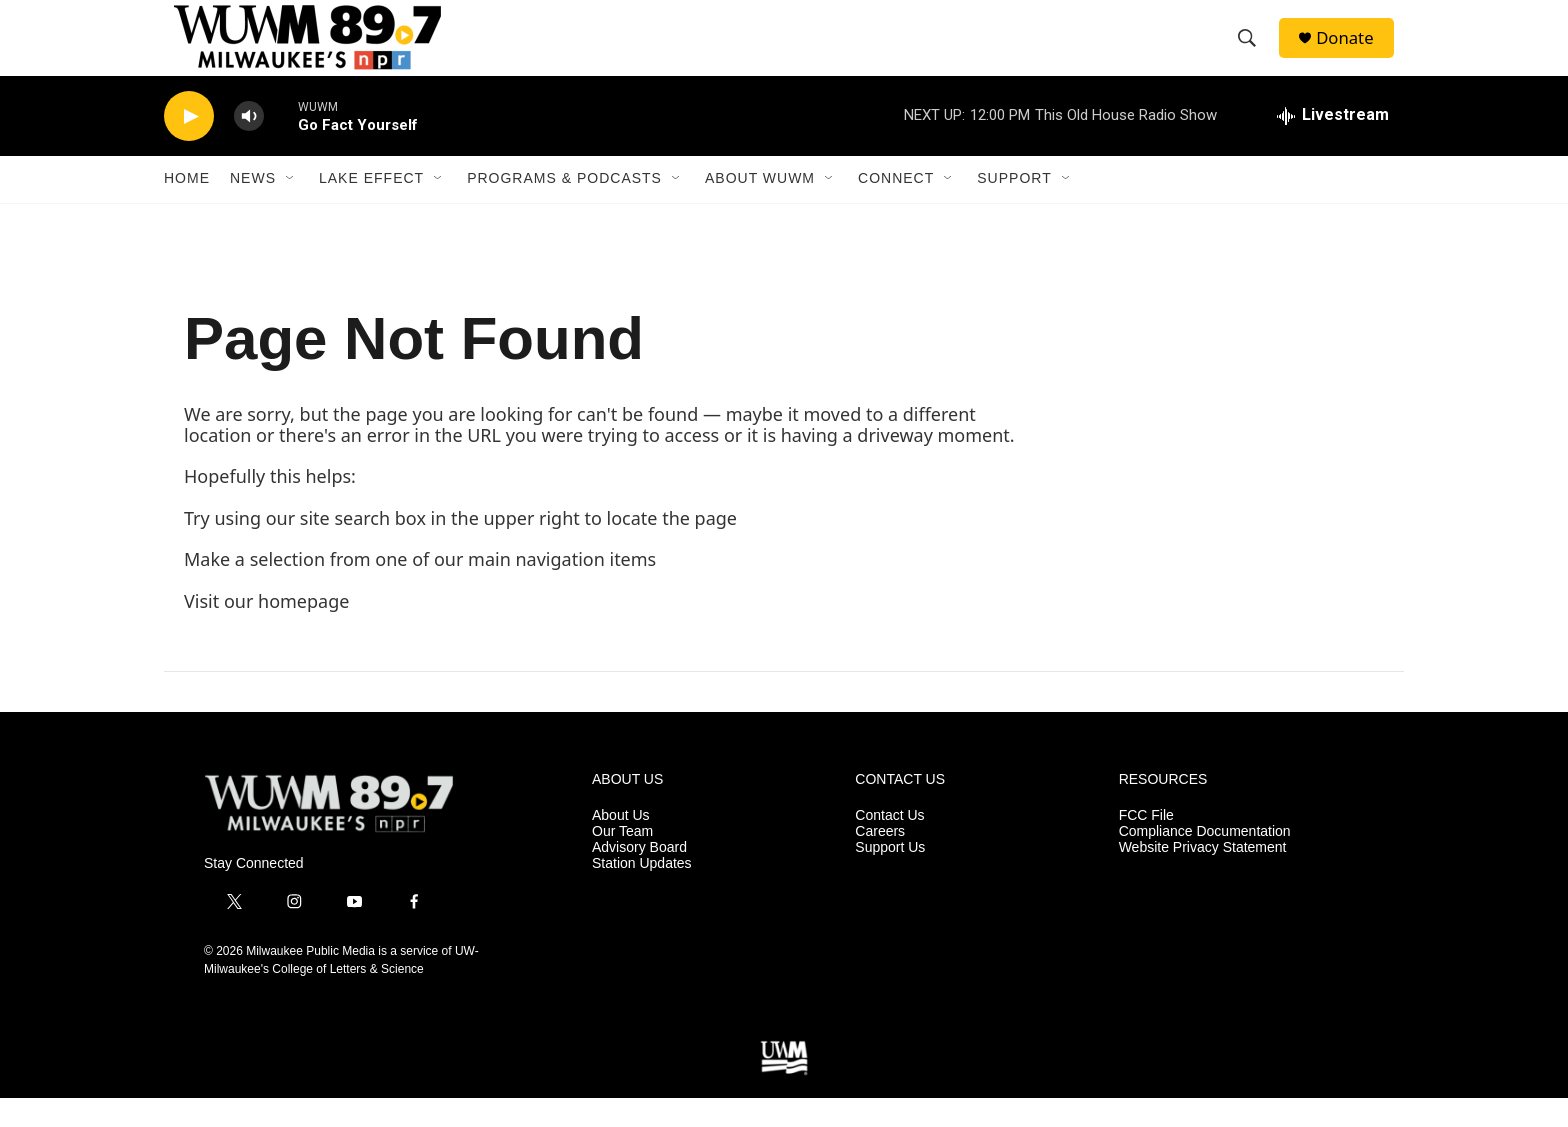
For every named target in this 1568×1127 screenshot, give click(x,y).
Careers (880, 861)
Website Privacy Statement (1203, 877)
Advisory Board (639, 877)
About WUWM (760, 208)
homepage (303, 630)
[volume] (249, 145)
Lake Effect (371, 208)
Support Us (890, 877)
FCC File (1146, 845)
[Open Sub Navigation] (291, 208)
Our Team (622, 861)
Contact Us (889, 845)
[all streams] (1333, 145)
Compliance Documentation (1205, 861)
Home (187, 208)
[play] (189, 145)
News (253, 208)
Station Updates (642, 892)
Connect (896, 208)
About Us (621, 845)
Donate (1353, 52)
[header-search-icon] (1253, 53)
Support (1014, 208)
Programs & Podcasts (564, 208)
